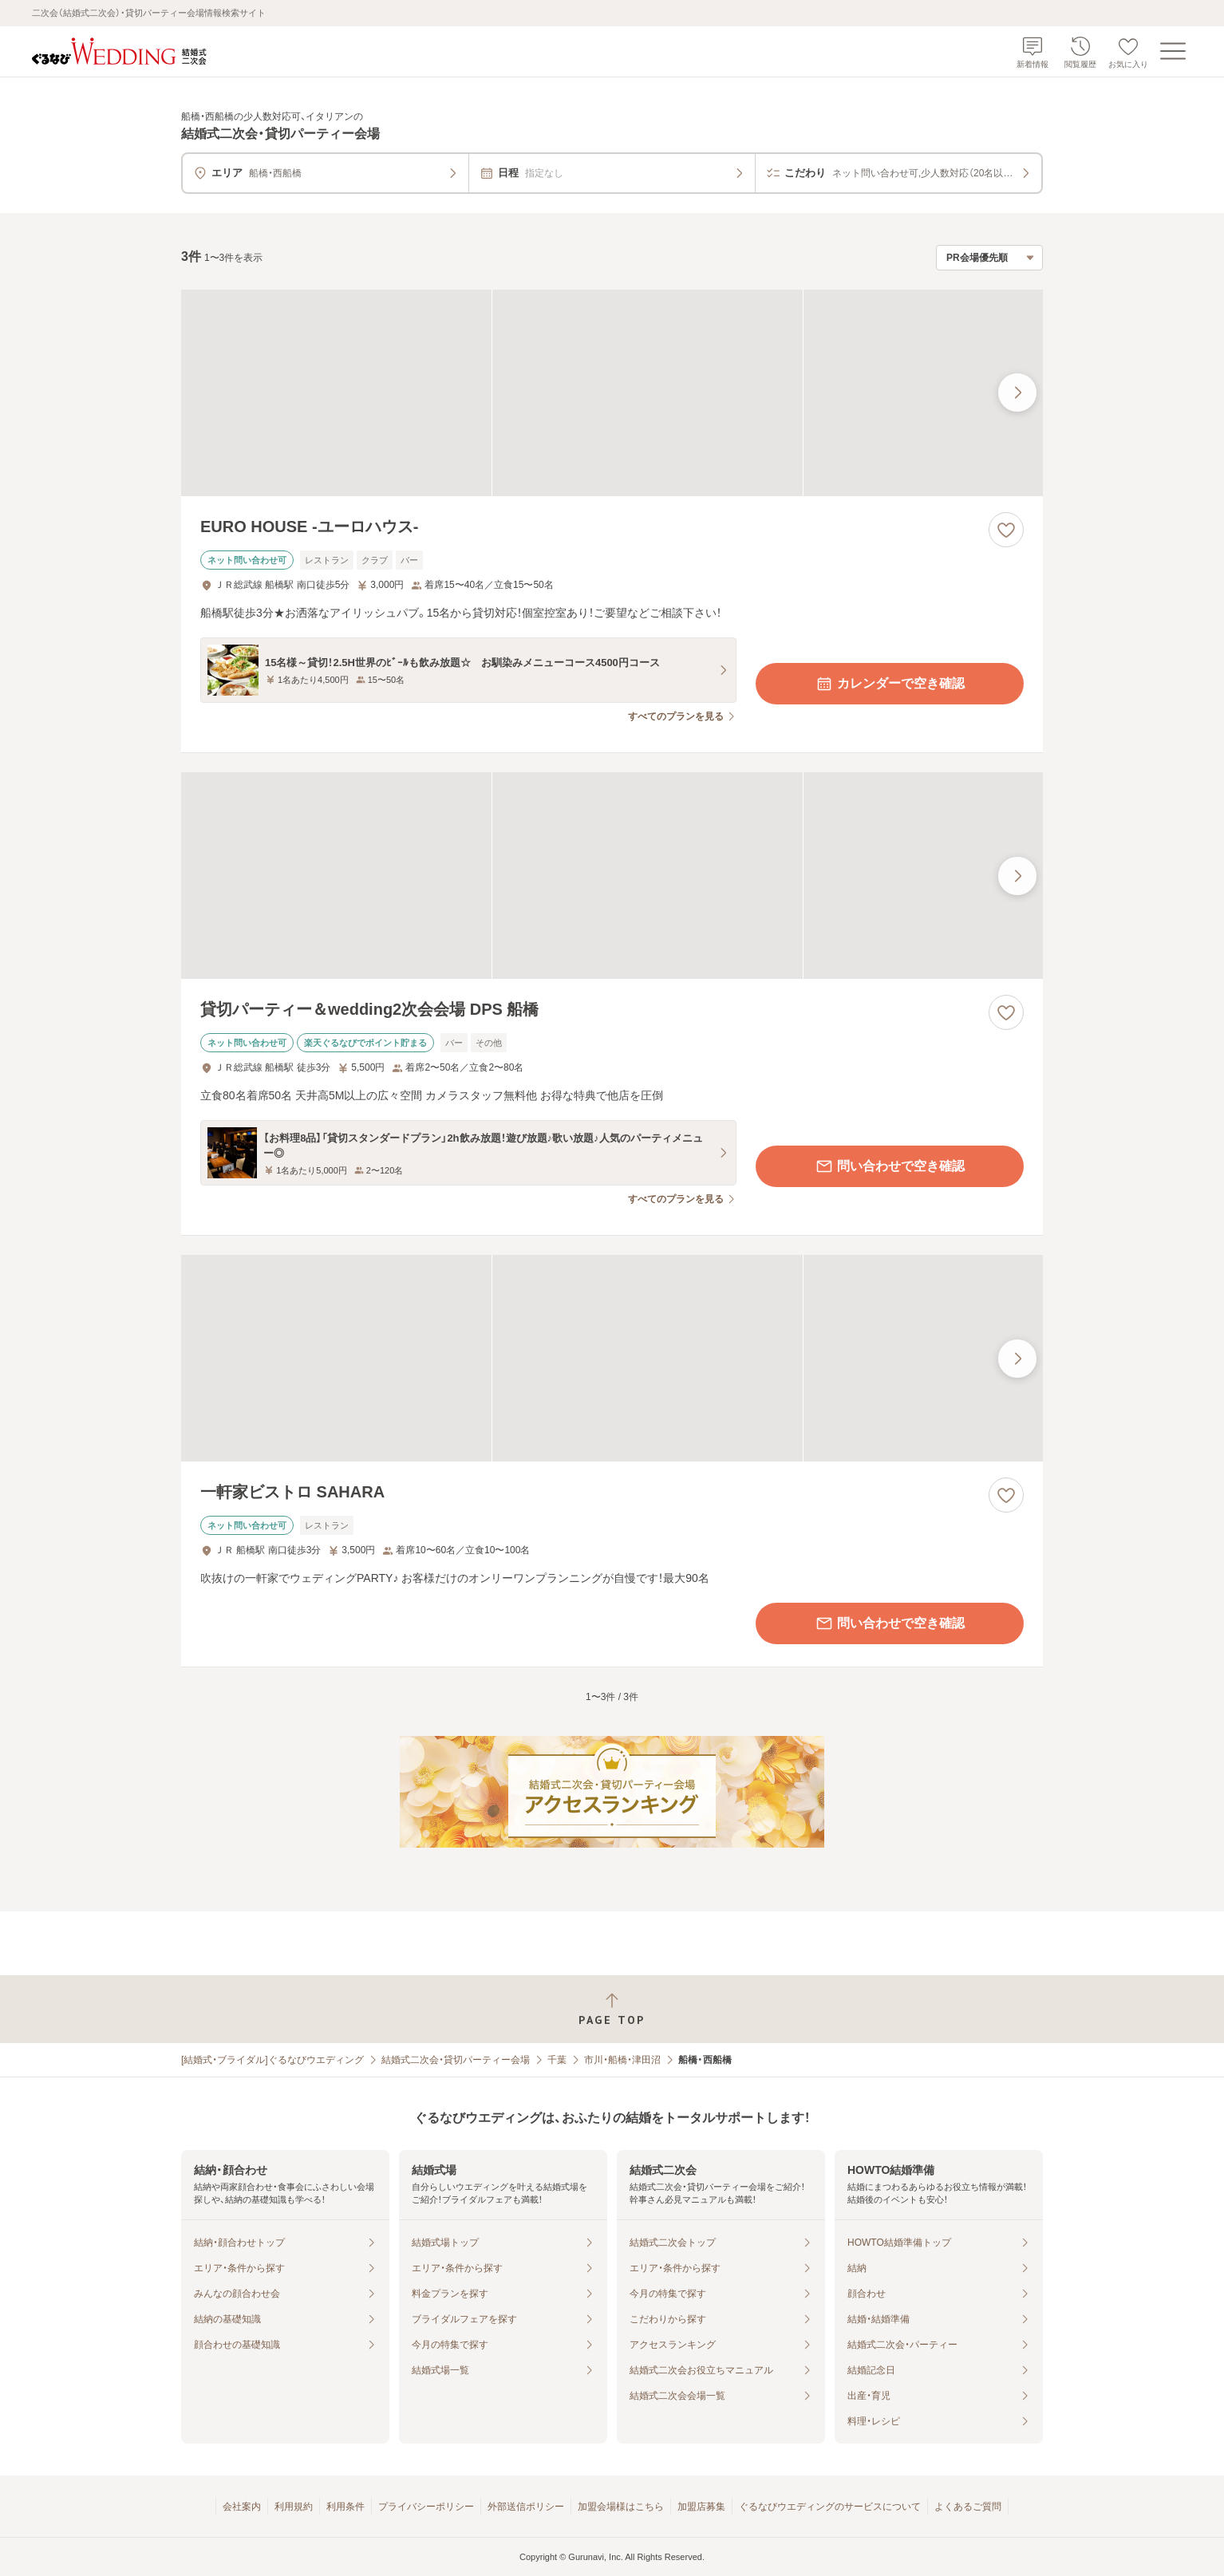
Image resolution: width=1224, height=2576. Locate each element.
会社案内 (242, 2506)
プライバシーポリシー (426, 2506)
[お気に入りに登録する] (1006, 529)
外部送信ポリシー (526, 2506)
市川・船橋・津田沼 (622, 2059)
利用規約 (293, 2506)
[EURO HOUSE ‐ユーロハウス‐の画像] (612, 393)
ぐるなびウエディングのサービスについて (830, 2506)
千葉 (557, 2059)
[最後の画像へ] (1017, 392)
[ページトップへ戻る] (612, 2009)
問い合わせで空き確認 (890, 1166)
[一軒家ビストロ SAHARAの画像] (612, 1358)
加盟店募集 (701, 2506)
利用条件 (345, 2506)
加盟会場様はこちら (621, 2506)
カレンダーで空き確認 (890, 683)
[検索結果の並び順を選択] (989, 257)
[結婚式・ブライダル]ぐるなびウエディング (272, 2059)
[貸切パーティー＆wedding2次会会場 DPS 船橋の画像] (612, 875)
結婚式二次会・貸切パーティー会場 (455, 2059)
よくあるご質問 (967, 2506)
